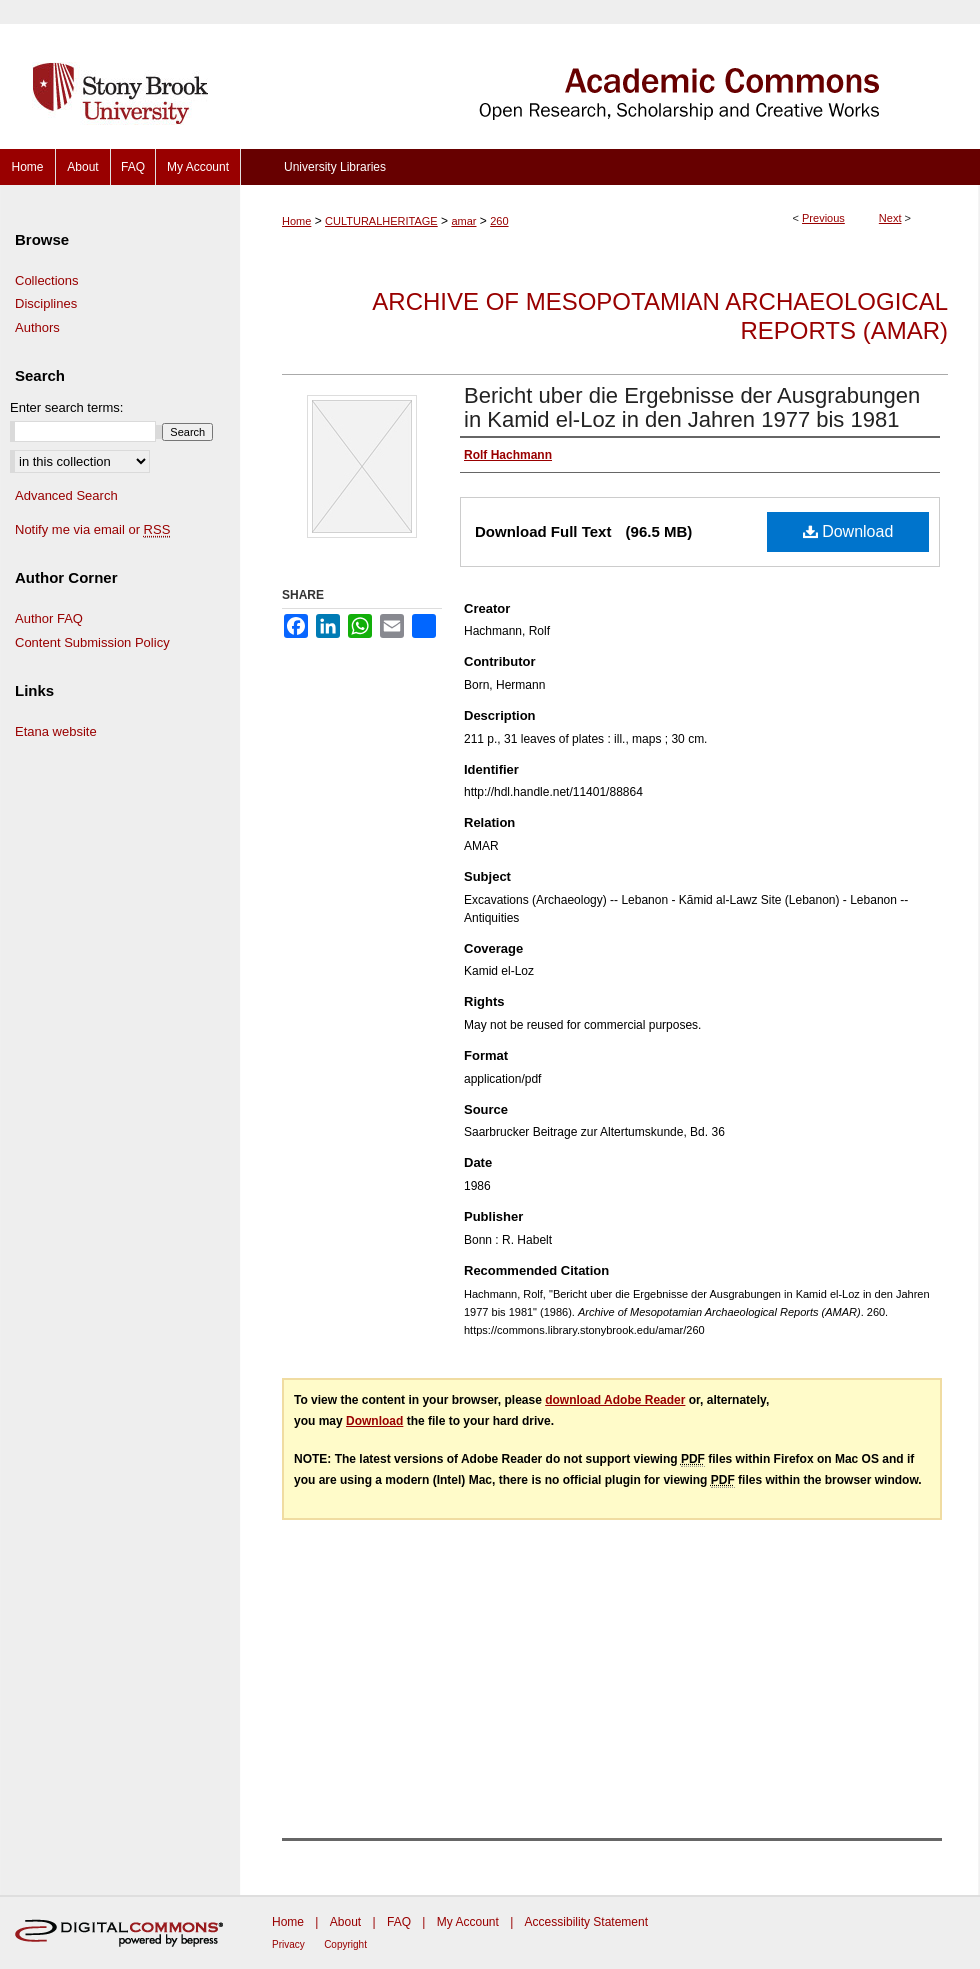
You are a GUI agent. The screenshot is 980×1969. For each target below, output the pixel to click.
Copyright (345, 1944)
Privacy (288, 1944)
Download (848, 531)
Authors (37, 327)
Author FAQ (49, 618)
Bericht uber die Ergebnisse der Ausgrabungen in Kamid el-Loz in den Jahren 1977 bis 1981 (692, 407)
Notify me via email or (92, 530)
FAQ (399, 1922)
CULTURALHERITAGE (381, 221)
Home (296, 221)
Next (890, 218)
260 (499, 221)
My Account (468, 1922)
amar (463, 221)
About (345, 1922)
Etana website (56, 731)
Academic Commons (610, 74)
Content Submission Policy (92, 642)
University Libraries (335, 167)
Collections (47, 280)
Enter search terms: (66, 407)
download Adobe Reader (615, 1400)
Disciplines (46, 303)
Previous (823, 218)
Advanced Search (66, 495)
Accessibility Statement (586, 1922)
